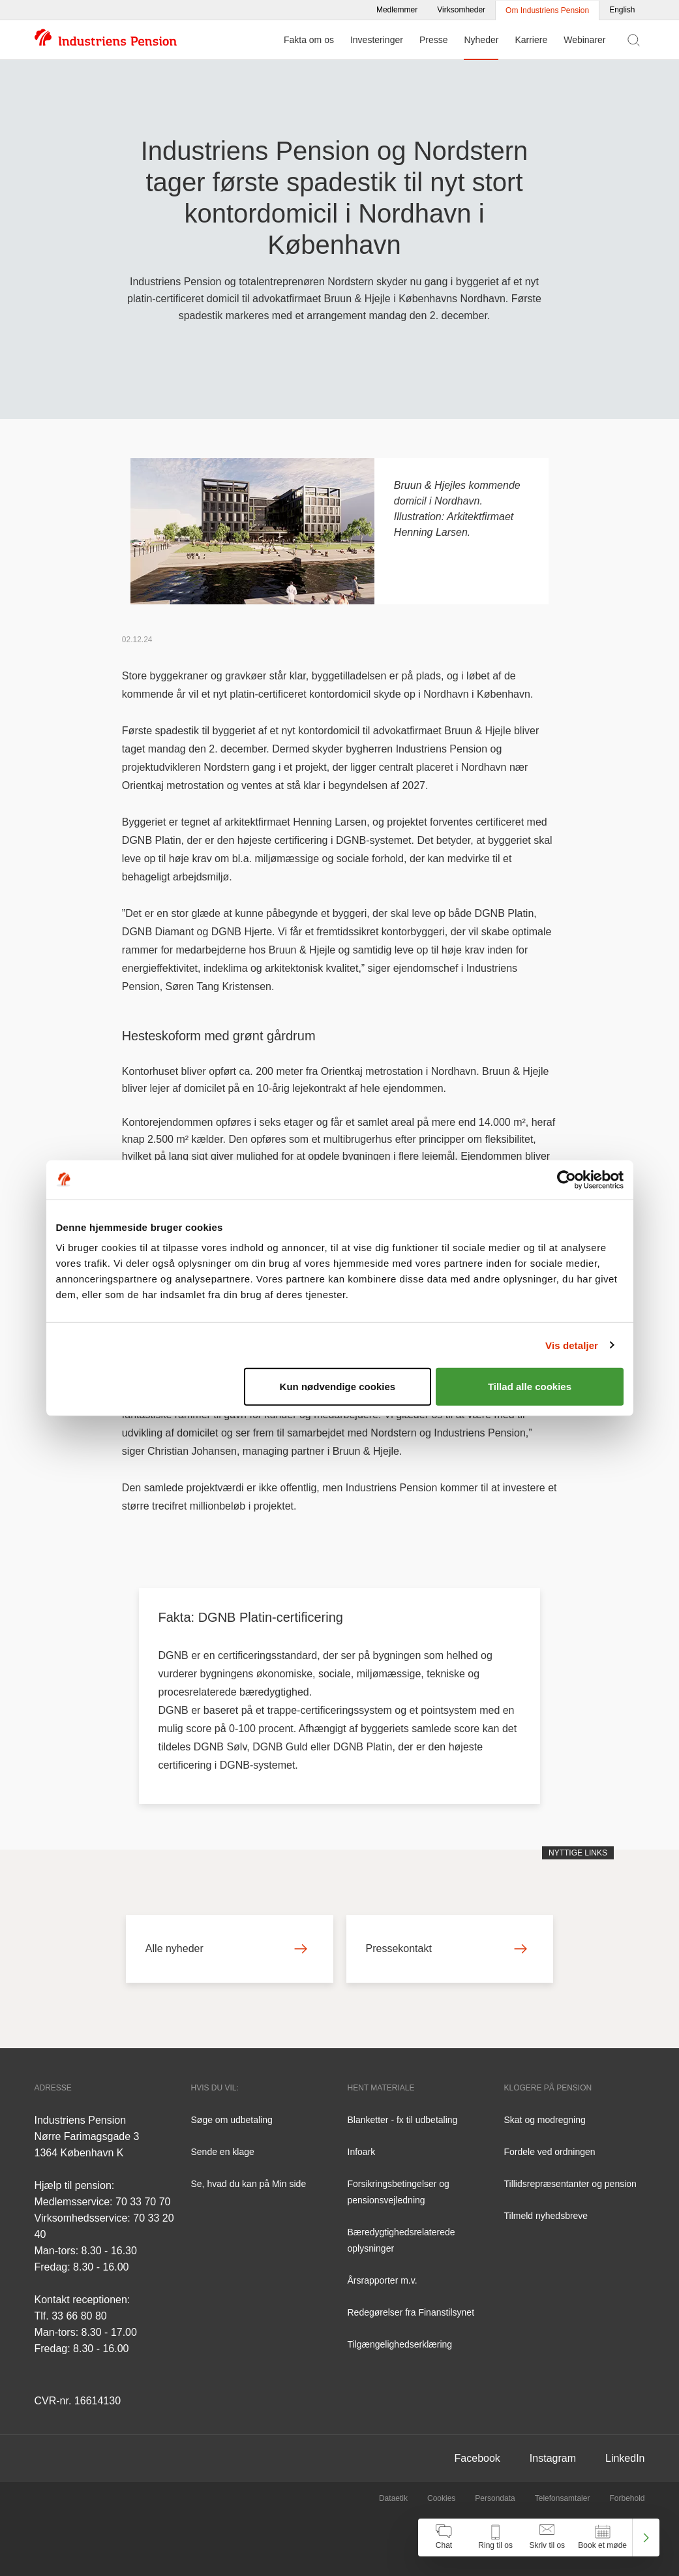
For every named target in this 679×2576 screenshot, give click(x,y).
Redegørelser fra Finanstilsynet (411, 2312)
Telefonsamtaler (562, 2498)
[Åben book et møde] (602, 2537)
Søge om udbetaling (232, 2120)
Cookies (441, 2498)
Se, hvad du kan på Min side (249, 2184)
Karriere (531, 40)
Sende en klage (222, 2152)
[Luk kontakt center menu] (646, 2537)
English (622, 9)
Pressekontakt (447, 1948)
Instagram (553, 2458)
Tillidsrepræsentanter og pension (570, 2184)
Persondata (495, 2498)
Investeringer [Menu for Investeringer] (376, 40)
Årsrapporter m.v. (382, 2280)
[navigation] (538, 2537)
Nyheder (481, 40)
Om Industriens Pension (547, 10)
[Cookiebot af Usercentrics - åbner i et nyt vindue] (566, 1179)
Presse (433, 40)
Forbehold (626, 2498)
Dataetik (393, 2498)
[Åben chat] (444, 2537)
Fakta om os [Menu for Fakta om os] (309, 40)
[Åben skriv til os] (547, 2537)
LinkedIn (625, 2458)
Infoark (362, 2152)
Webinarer (584, 40)
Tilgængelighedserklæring (400, 2344)
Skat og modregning (545, 2120)
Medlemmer (396, 9)
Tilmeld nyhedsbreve (546, 2216)
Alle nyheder (226, 1948)
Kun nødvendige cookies (338, 1386)
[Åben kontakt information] (495, 2537)
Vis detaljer (571, 1344)
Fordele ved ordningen (550, 2152)
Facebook (477, 2458)
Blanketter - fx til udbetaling (403, 2120)
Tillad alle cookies (529, 1386)
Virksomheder (461, 9)
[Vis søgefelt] (633, 39)
